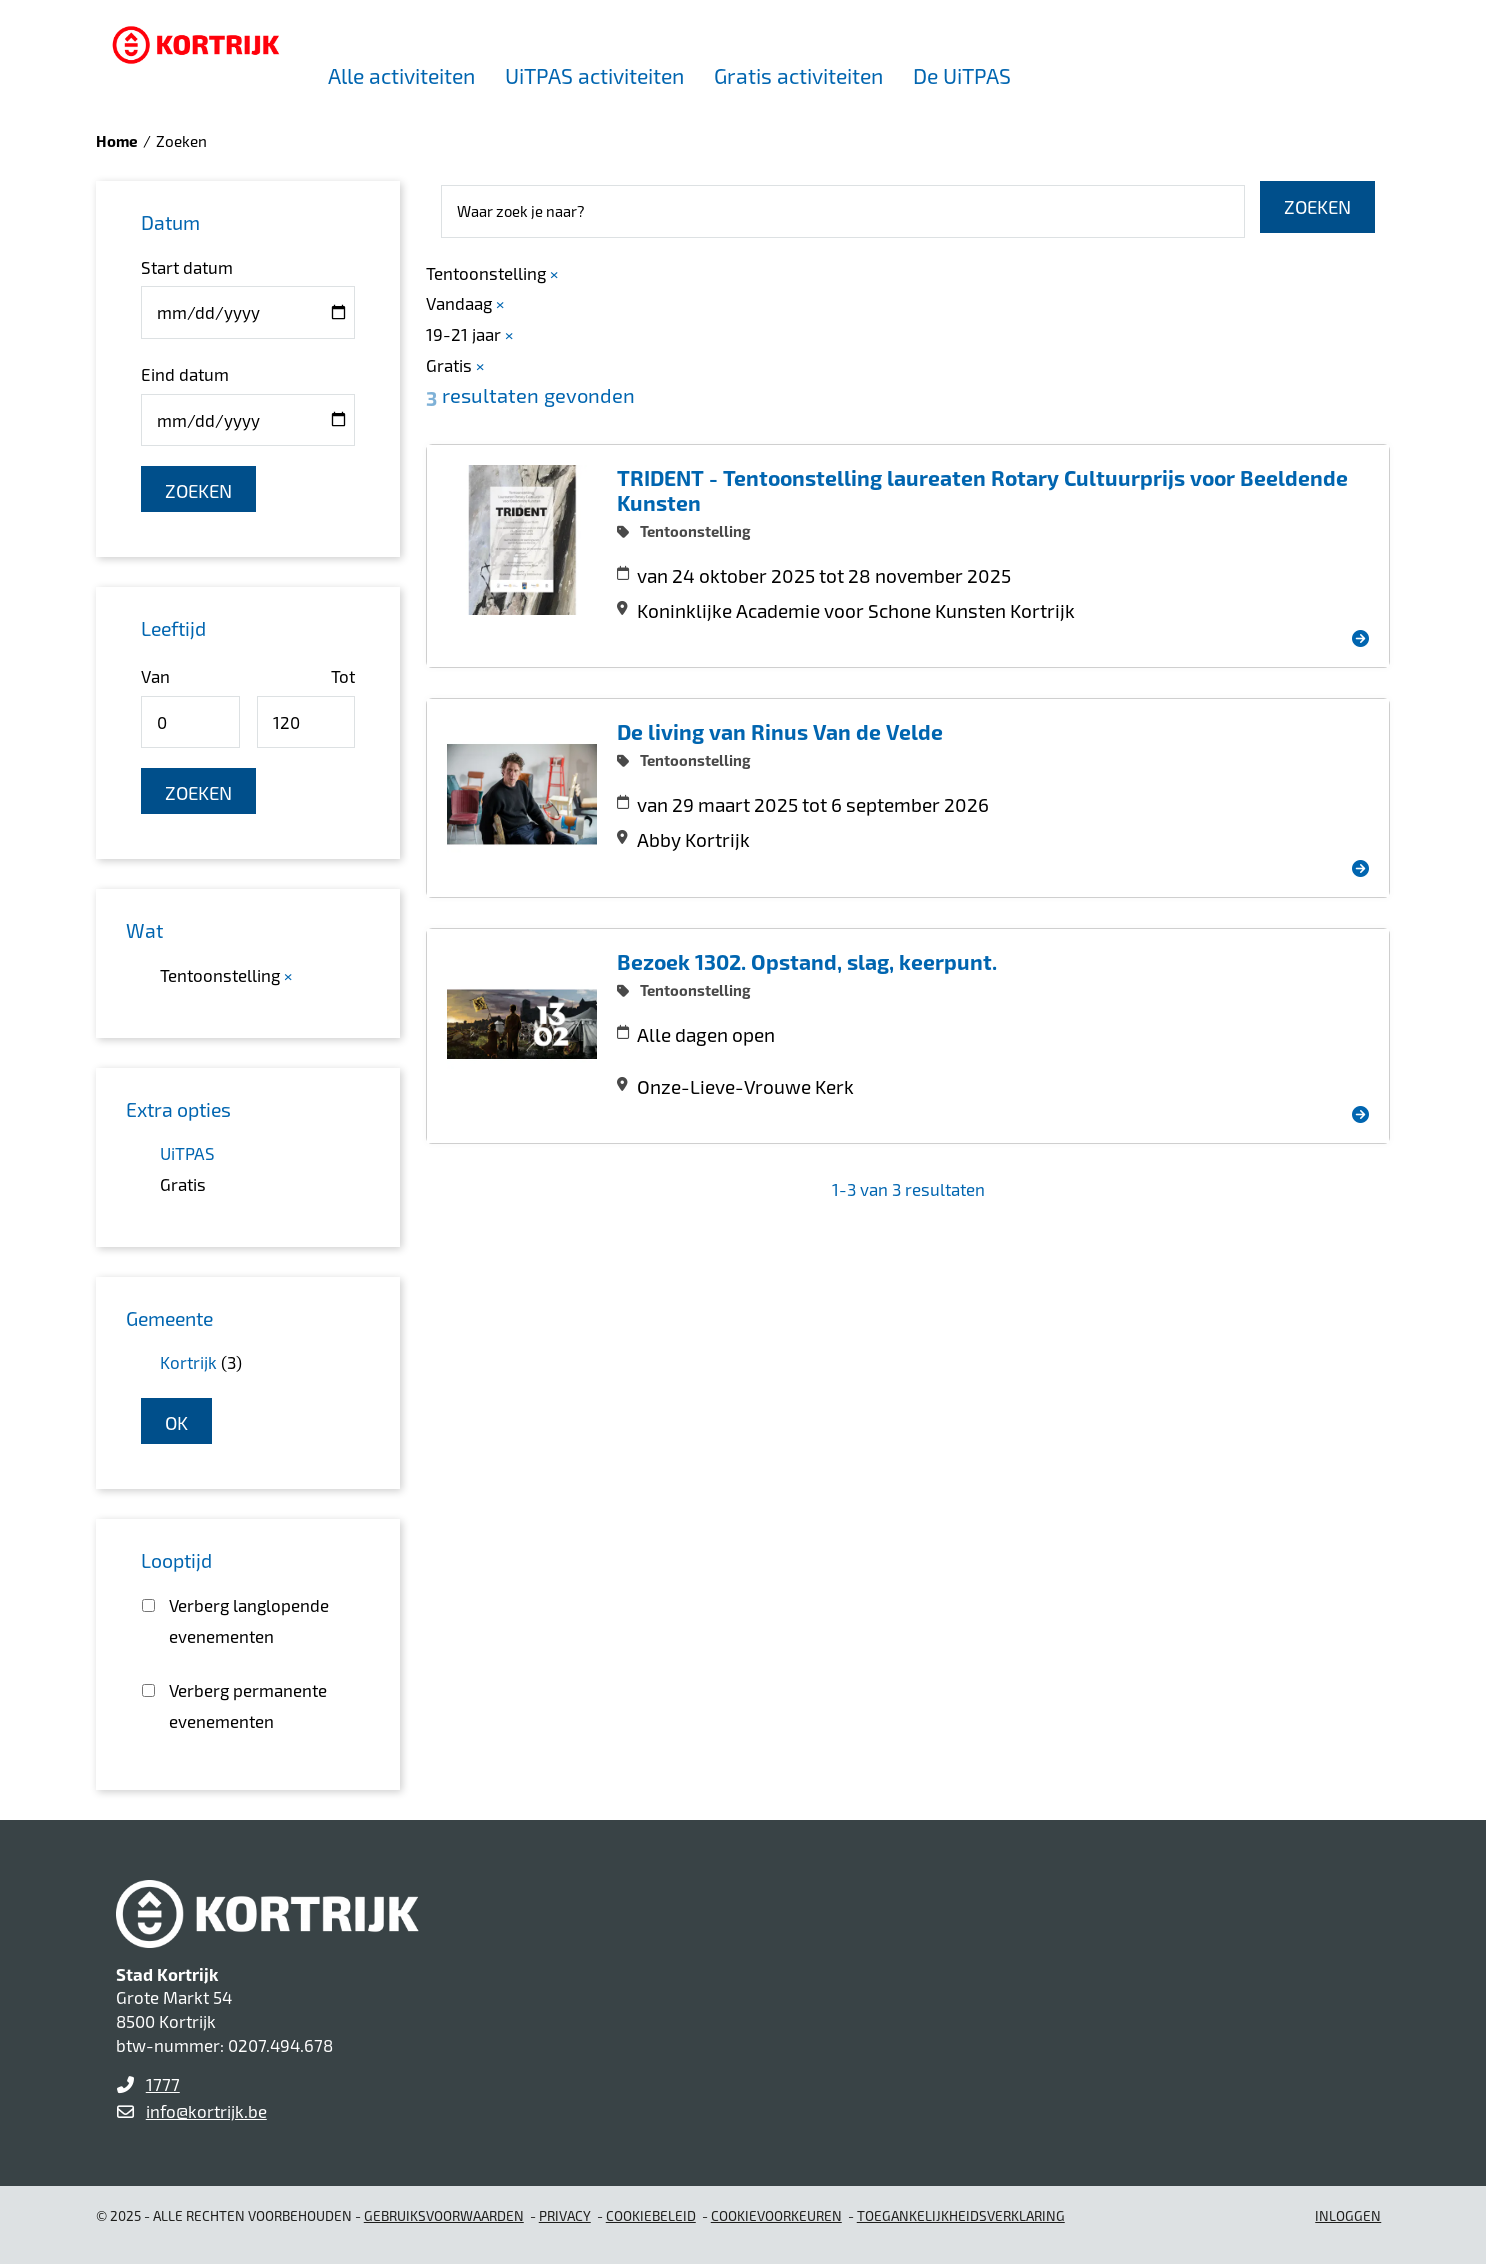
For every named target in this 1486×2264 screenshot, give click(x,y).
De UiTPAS (962, 75)
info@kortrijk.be (206, 2111)
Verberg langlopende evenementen (249, 1620)
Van (155, 676)
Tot (343, 676)
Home (117, 141)
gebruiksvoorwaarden (444, 2215)
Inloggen (1348, 2215)
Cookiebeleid (651, 2215)
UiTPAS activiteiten (594, 75)
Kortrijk (188, 1362)
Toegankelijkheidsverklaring (961, 2215)
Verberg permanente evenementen (248, 1705)
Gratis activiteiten (798, 75)
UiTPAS (187, 1153)
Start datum (187, 267)
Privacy (565, 2215)
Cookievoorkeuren (776, 2215)
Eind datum (185, 374)
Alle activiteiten (401, 75)
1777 (163, 2084)
